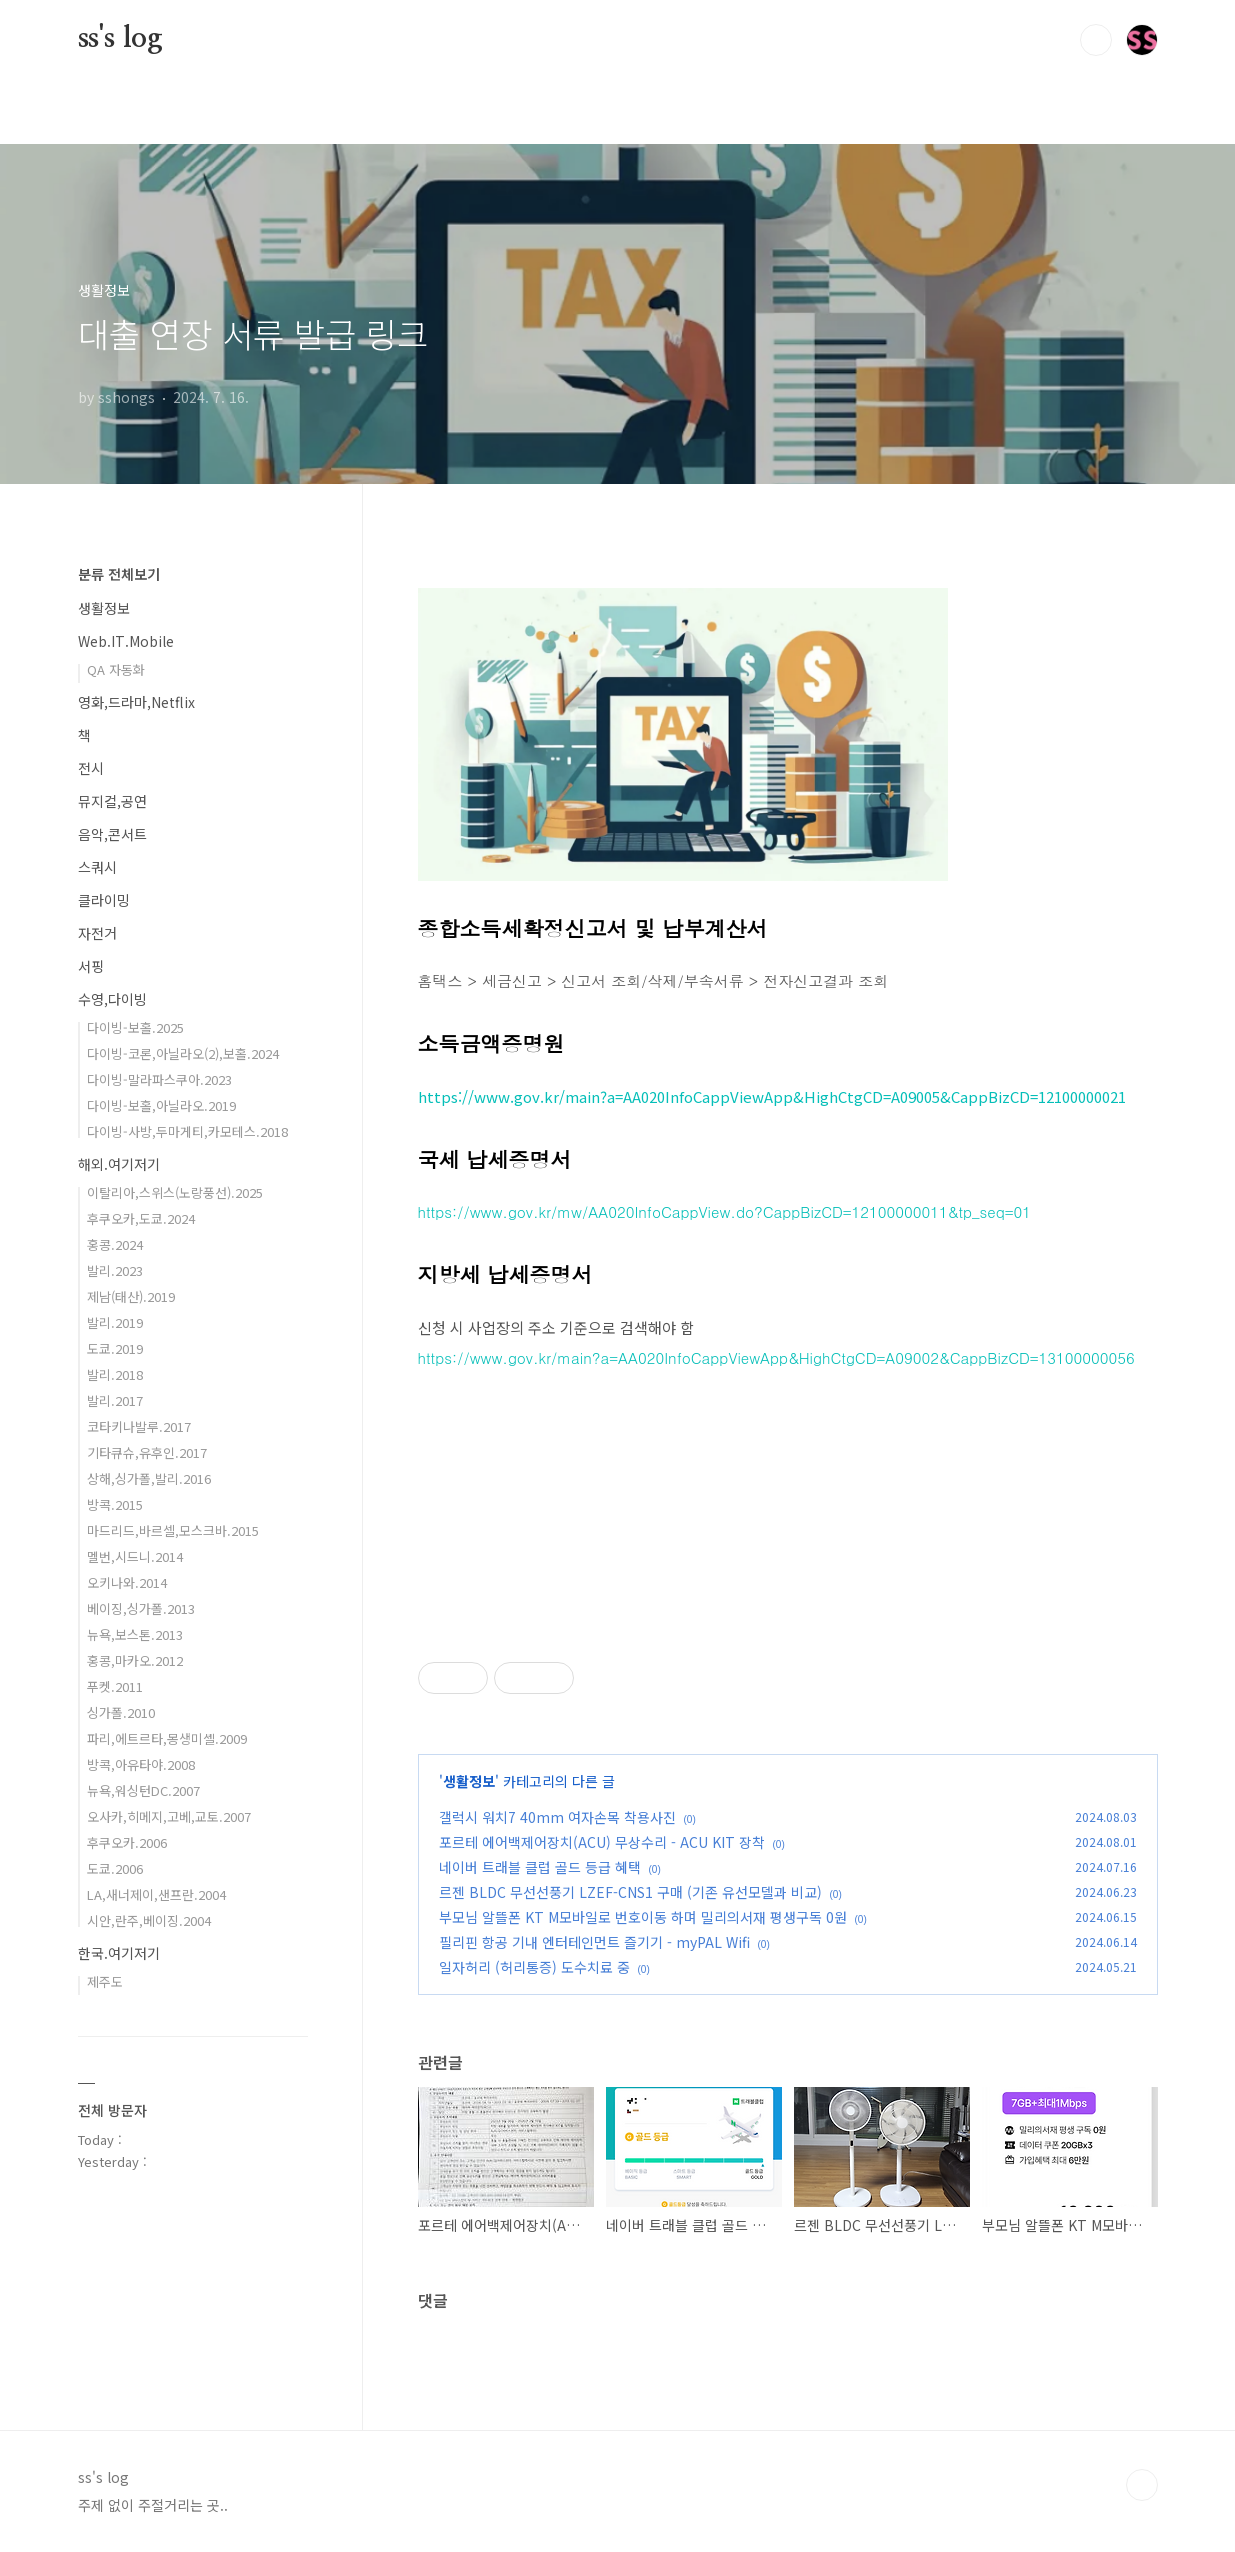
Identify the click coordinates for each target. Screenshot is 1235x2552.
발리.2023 (115, 1270)
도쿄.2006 (115, 1868)
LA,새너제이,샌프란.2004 (156, 1894)
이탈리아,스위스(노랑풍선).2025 (175, 1192)
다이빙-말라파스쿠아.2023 (159, 1079)
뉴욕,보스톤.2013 (135, 1634)
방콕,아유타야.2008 (141, 1764)
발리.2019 (115, 1322)
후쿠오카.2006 (127, 1842)
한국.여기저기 (119, 1953)
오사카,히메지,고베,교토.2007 (169, 1816)
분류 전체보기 (119, 574)
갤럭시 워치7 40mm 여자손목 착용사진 (557, 1817)
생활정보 (469, 1781)
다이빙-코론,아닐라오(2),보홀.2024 (183, 1053)
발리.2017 (115, 1400)
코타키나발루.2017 (139, 1426)
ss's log (120, 39)
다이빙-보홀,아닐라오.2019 (161, 1105)
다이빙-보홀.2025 (135, 1027)
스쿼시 (97, 867)
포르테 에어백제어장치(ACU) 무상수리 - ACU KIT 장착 (602, 1842)
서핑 (91, 966)
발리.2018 (115, 1374)
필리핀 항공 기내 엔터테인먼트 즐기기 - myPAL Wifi (594, 1942)
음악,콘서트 (112, 834)
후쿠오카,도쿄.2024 (141, 1218)
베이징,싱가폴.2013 (141, 1608)
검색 (1096, 40)
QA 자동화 (116, 669)
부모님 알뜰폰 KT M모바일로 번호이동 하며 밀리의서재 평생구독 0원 (643, 1917)
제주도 (105, 1981)
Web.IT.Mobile (126, 641)
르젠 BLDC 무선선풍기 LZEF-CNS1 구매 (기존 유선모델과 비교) (630, 1892)
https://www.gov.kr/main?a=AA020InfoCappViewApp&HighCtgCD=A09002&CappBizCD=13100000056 (776, 1357)
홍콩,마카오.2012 (135, 1660)
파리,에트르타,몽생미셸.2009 (167, 1738)
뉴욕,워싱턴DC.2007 (143, 1790)
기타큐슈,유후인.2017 (147, 1452)
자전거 (97, 933)
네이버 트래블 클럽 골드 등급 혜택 (540, 1867)
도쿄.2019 (115, 1348)
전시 (91, 768)
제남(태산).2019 (131, 1296)
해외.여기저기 (119, 1164)
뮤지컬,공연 (112, 801)
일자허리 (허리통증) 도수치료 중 (534, 1967)
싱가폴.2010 (121, 1712)
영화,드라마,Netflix (136, 702)
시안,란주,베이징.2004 (149, 1920)
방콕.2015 (115, 1504)
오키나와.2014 (127, 1582)
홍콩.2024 (115, 1244)
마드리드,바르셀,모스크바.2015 (173, 1530)
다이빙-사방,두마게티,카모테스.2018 (187, 1131)
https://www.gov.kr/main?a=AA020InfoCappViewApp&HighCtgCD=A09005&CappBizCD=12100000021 (772, 1096)
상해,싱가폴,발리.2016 (149, 1478)
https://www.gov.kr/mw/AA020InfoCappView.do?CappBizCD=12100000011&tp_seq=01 (725, 1211)
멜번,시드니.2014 (135, 1556)
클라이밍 (104, 900)
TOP (1142, 2485)
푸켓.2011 (115, 1686)
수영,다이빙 (112, 999)
